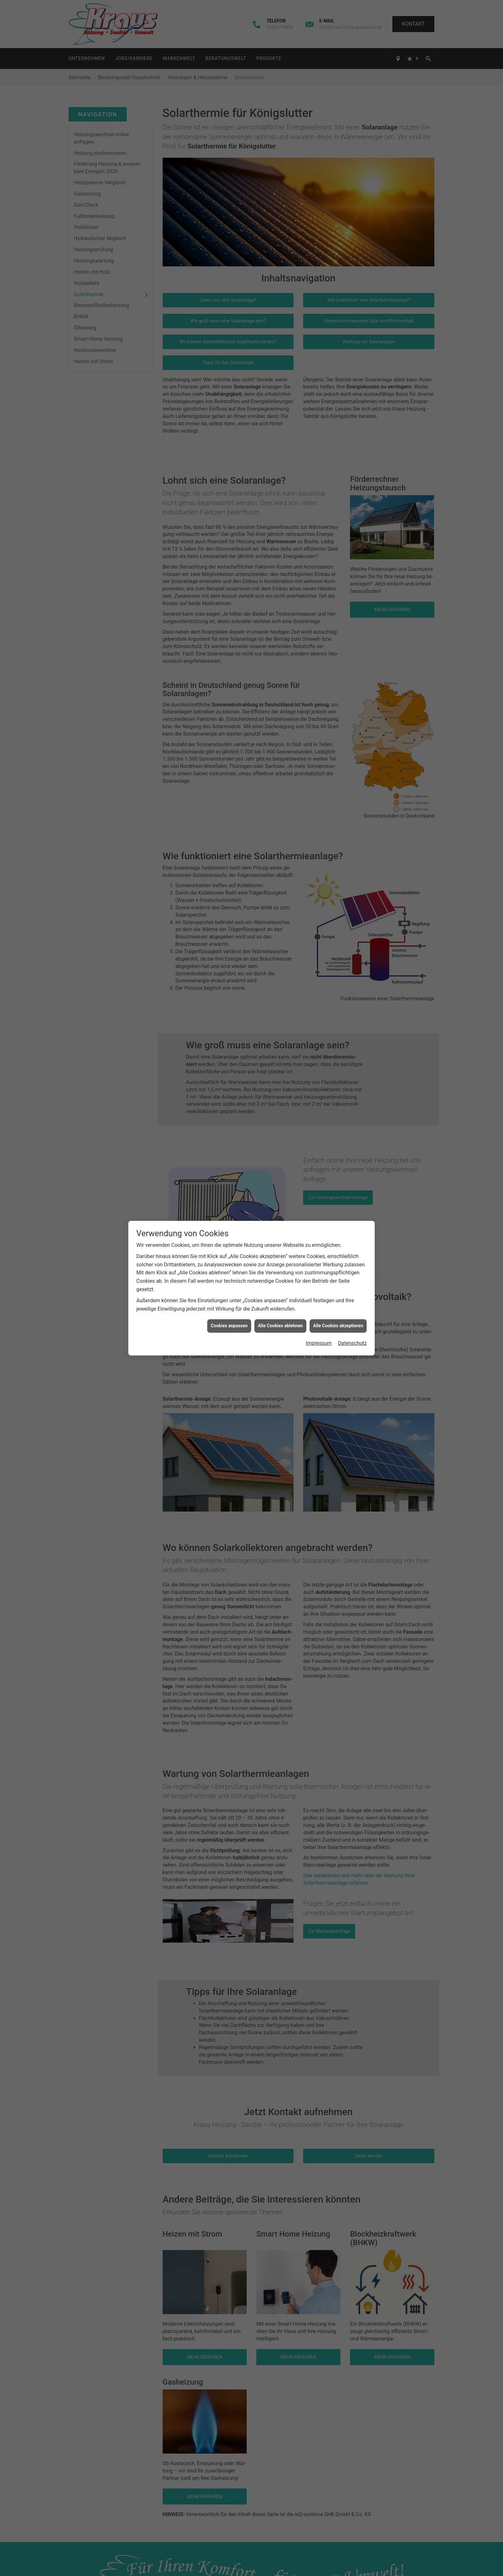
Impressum (319, 1343)
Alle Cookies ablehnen (280, 1325)
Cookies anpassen (229, 1325)
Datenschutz (352, 1343)
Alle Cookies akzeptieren (338, 1325)
